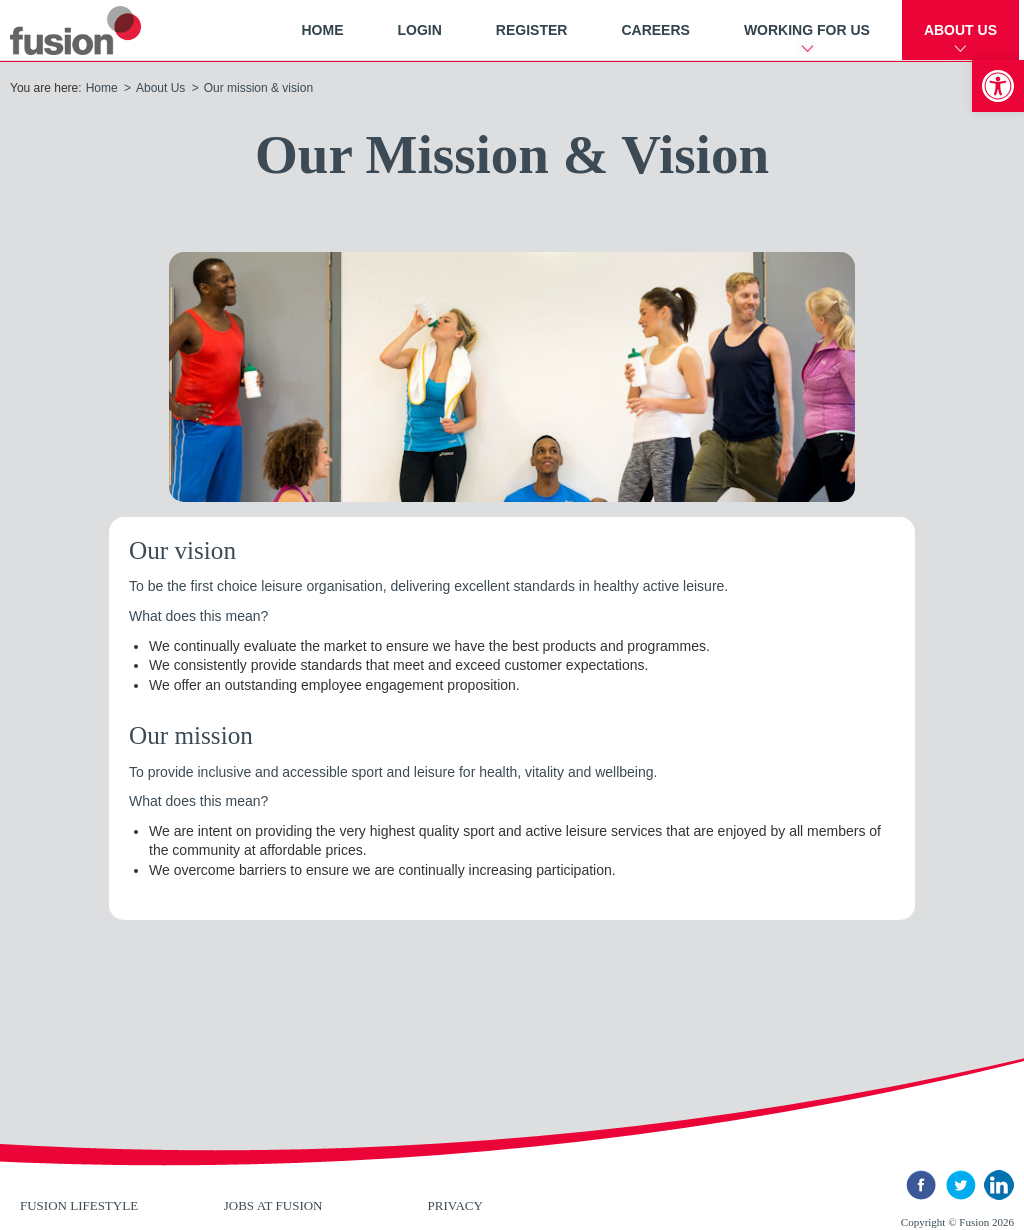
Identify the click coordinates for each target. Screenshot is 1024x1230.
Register (532, 30)
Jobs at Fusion (273, 1205)
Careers (655, 30)
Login (419, 30)
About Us (960, 30)
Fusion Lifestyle (79, 1205)
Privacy (455, 1205)
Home (322, 30)
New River (99, 30)
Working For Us (807, 30)
